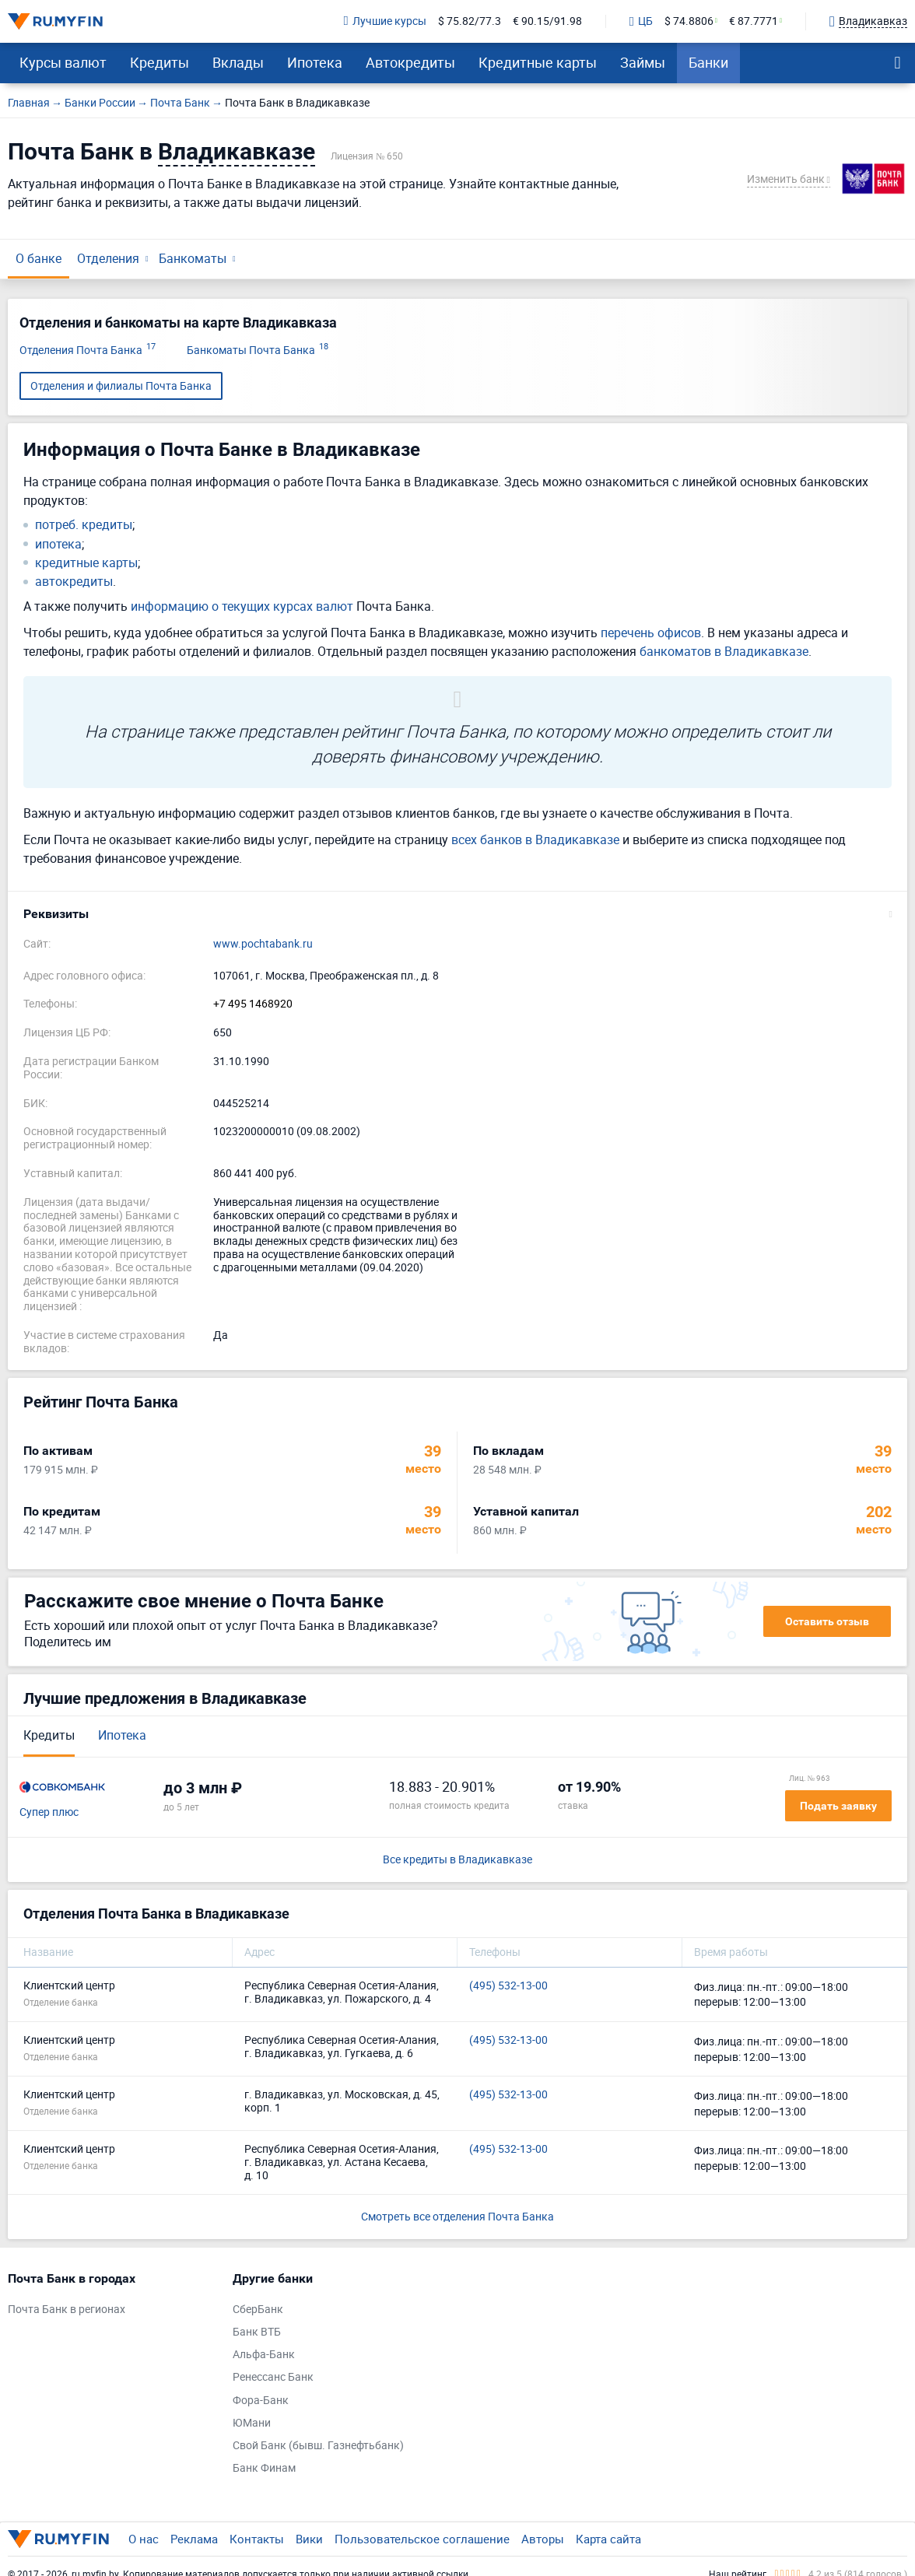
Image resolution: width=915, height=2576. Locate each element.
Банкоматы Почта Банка (257, 350)
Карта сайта (608, 2539)
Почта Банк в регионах (66, 2309)
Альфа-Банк (264, 2354)
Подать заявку (838, 1806)
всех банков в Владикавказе (535, 839)
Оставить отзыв (827, 1621)
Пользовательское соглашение (422, 2539)
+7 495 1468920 (253, 1004)
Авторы (542, 2539)
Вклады (238, 62)
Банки (708, 62)
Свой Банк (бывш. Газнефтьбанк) (318, 2445)
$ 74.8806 (688, 21)
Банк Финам (264, 2468)
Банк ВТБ (257, 2332)
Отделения (108, 258)
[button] (457, 914)
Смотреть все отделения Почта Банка (457, 2216)
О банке (38, 258)
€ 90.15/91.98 (547, 21)
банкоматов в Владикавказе (724, 651)
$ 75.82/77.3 (469, 21)
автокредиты (74, 581)
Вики (309, 2539)
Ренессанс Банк (273, 2377)
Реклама (194, 2539)
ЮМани (252, 2423)
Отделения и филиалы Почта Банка (121, 385)
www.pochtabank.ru (263, 944)
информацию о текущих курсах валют (242, 606)
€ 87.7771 (753, 21)
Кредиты (159, 62)
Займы (642, 62)
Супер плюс (49, 1812)
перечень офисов (651, 632)
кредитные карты (86, 563)
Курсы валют (63, 62)
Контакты (257, 2539)
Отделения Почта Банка (87, 350)
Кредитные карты (538, 62)
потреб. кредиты (83, 524)
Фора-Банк (261, 2400)
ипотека (58, 544)
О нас (143, 2539)
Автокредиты (410, 62)
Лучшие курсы (385, 21)
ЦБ (641, 22)
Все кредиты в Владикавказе (457, 1859)
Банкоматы (192, 258)
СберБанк (258, 2309)
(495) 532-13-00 (508, 1985)
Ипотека (314, 62)
